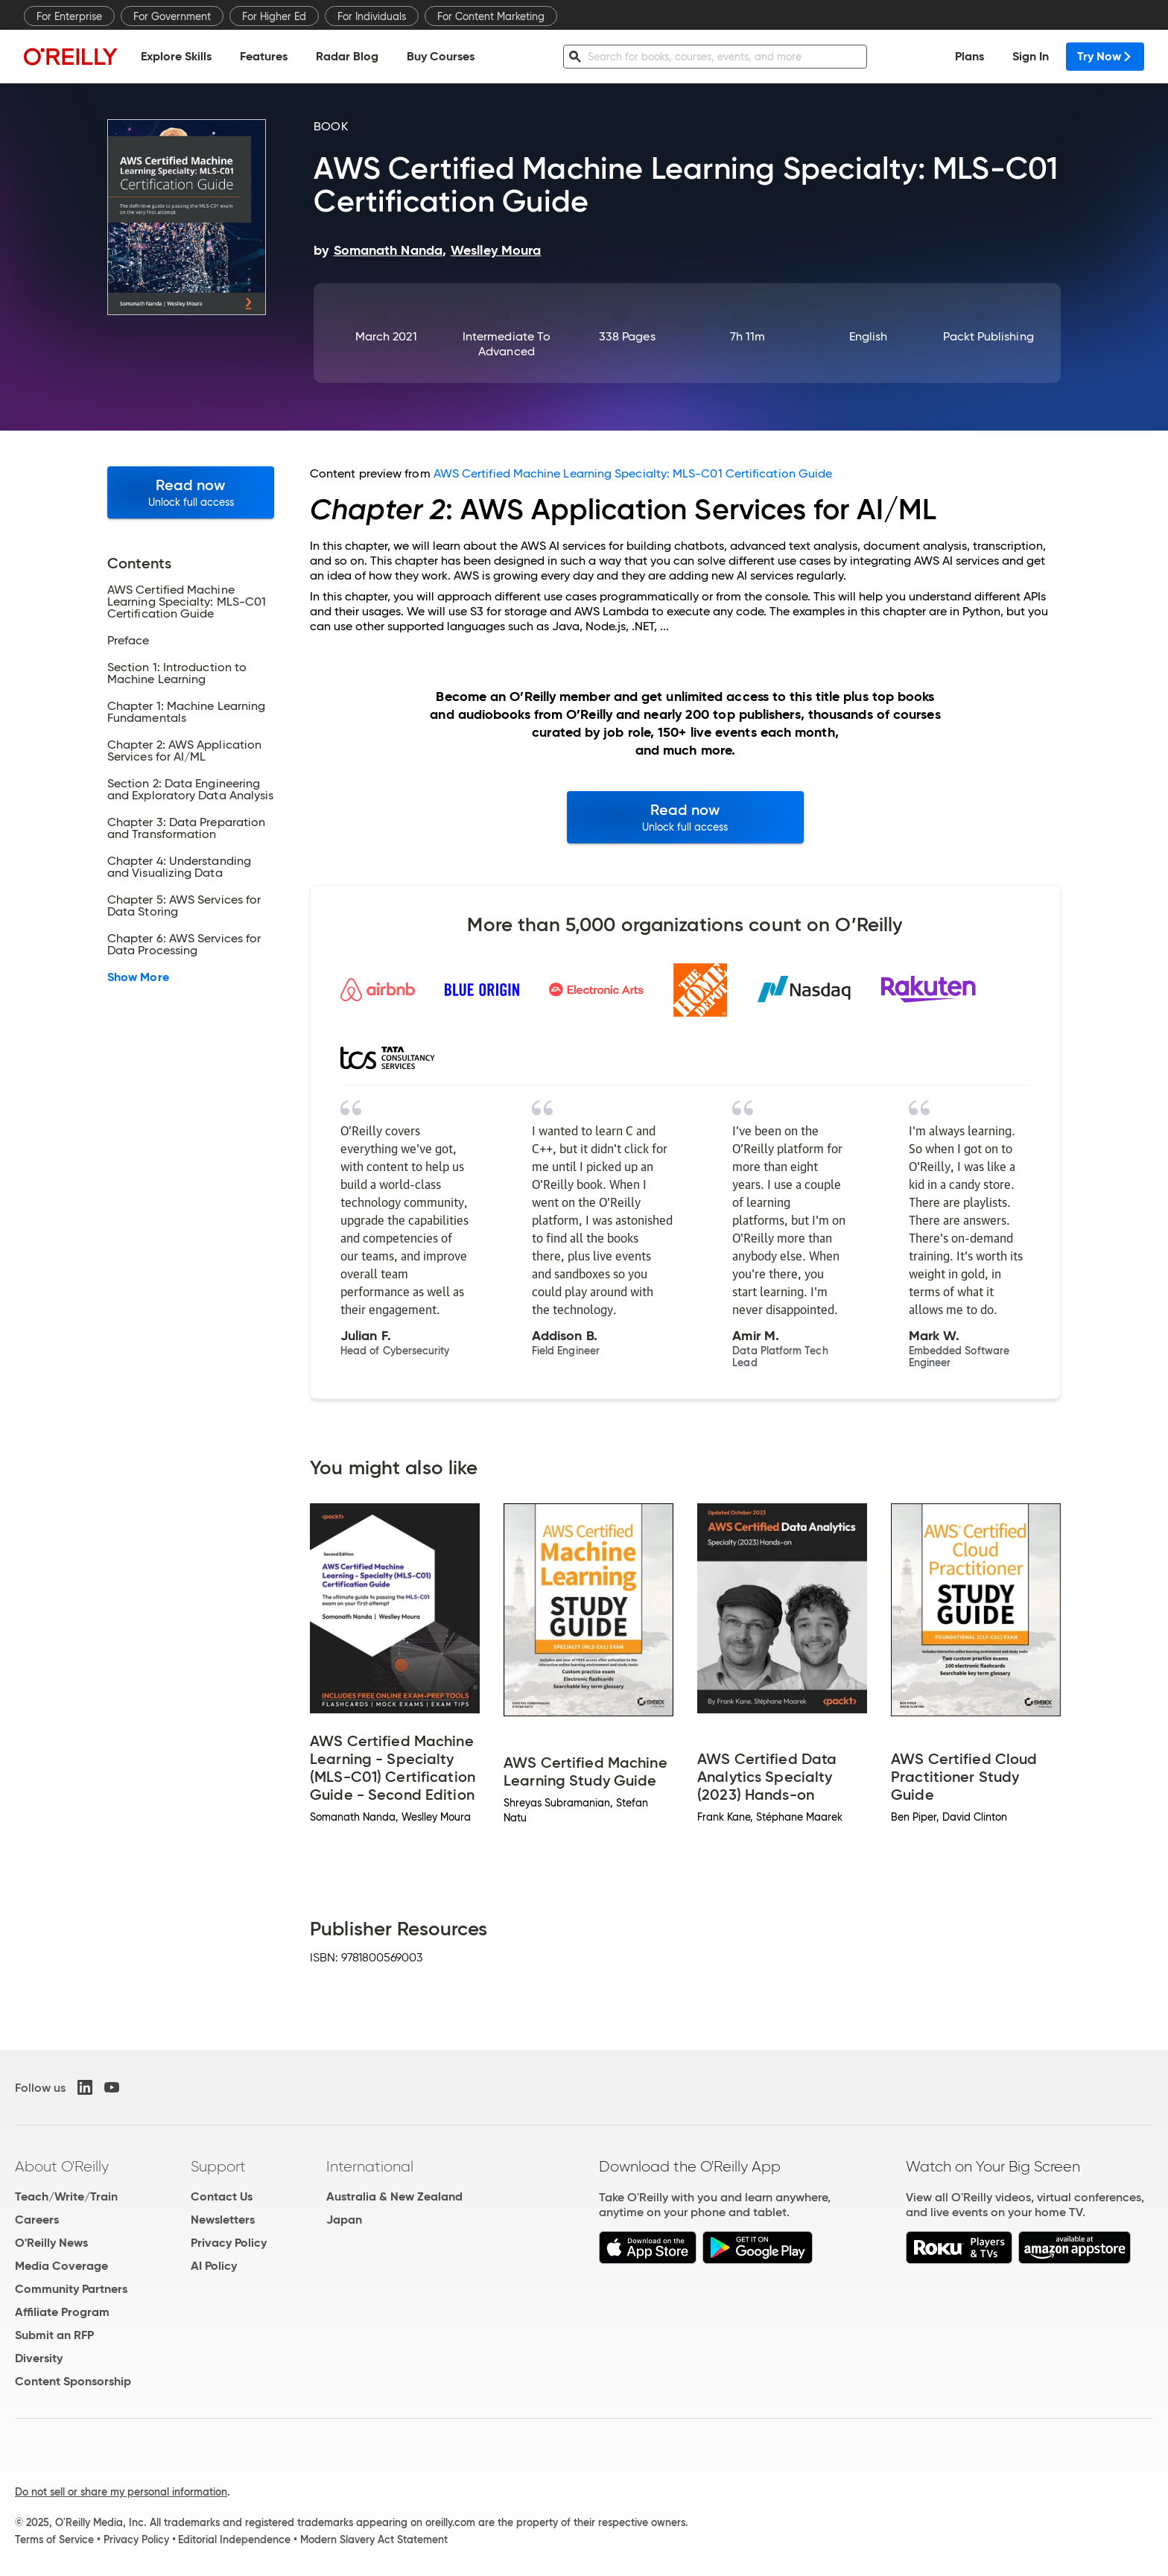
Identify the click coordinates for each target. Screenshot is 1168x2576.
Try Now (1105, 56)
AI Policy (214, 2266)
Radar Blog (347, 56)
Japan (344, 2219)
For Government (172, 16)
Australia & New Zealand (394, 2196)
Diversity (39, 2358)
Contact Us (222, 2196)
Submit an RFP (54, 2335)
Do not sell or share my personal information (121, 2492)
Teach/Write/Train (66, 2196)
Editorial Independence (234, 2539)
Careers (37, 2219)
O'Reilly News (51, 2242)
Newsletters (223, 2219)
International (369, 2166)
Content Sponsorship (73, 2381)
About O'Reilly (62, 2166)
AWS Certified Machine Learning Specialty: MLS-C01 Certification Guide (633, 473)
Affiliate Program (62, 2312)
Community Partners (71, 2289)
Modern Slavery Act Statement (374, 2539)
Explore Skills (176, 56)
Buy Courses (441, 56)
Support (218, 2166)
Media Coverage (61, 2266)
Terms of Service (54, 2539)
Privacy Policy (229, 2242)
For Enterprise (69, 16)
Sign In (1030, 56)
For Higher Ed (274, 16)
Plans (969, 56)
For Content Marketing (491, 16)
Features (264, 56)
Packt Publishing (988, 336)
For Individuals (371, 16)
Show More (138, 977)
